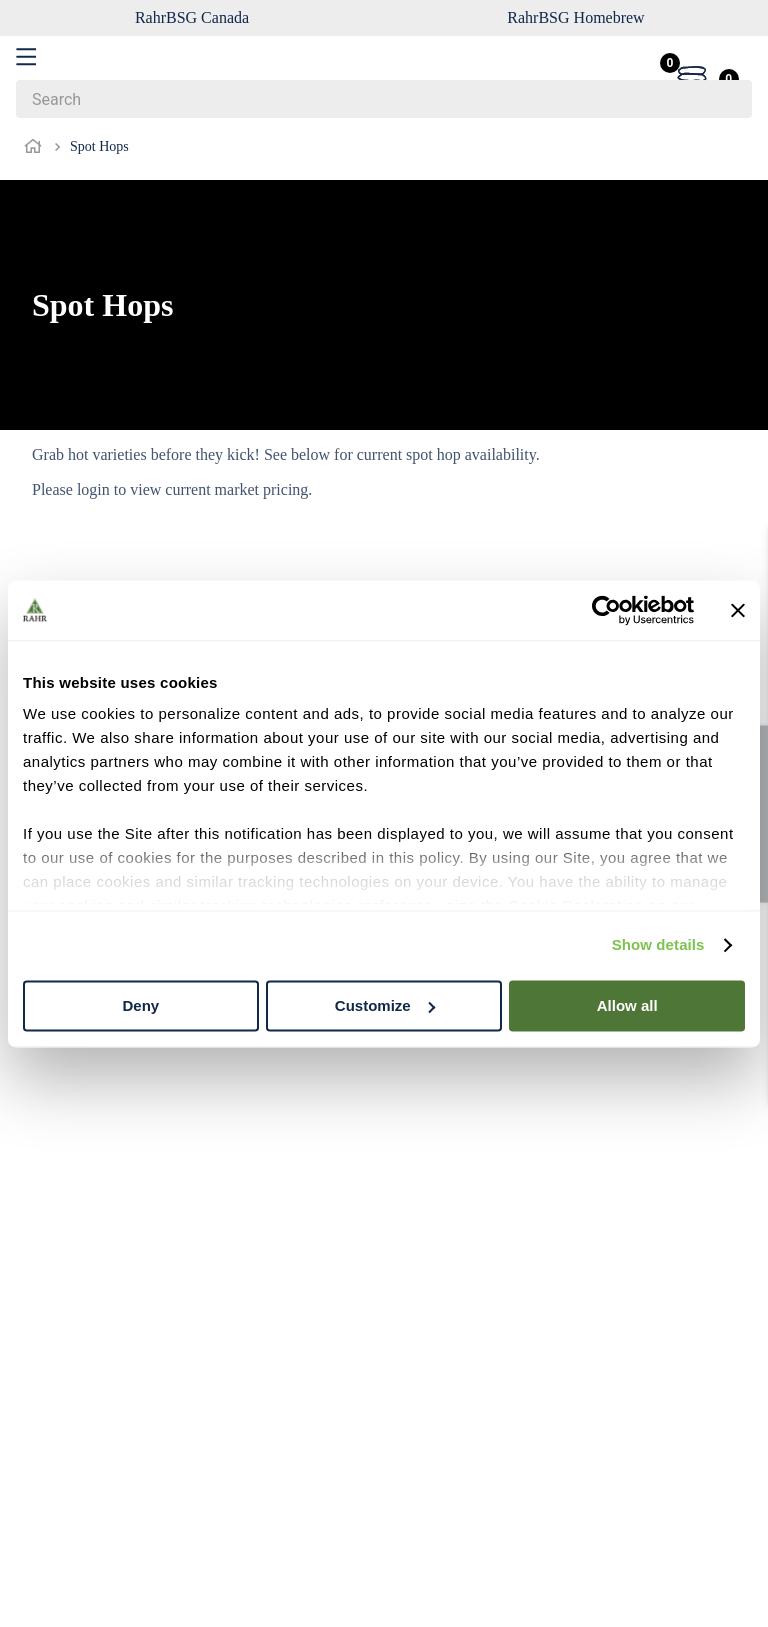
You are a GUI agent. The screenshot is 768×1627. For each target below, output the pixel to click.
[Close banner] (738, 610)
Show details (658, 944)
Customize (385, 1005)
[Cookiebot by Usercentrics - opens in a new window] (606, 610)
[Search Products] (727, 99)
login (93, 489)
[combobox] (384, 99)
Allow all (627, 1005)
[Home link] (37, 147)
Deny (140, 1005)
